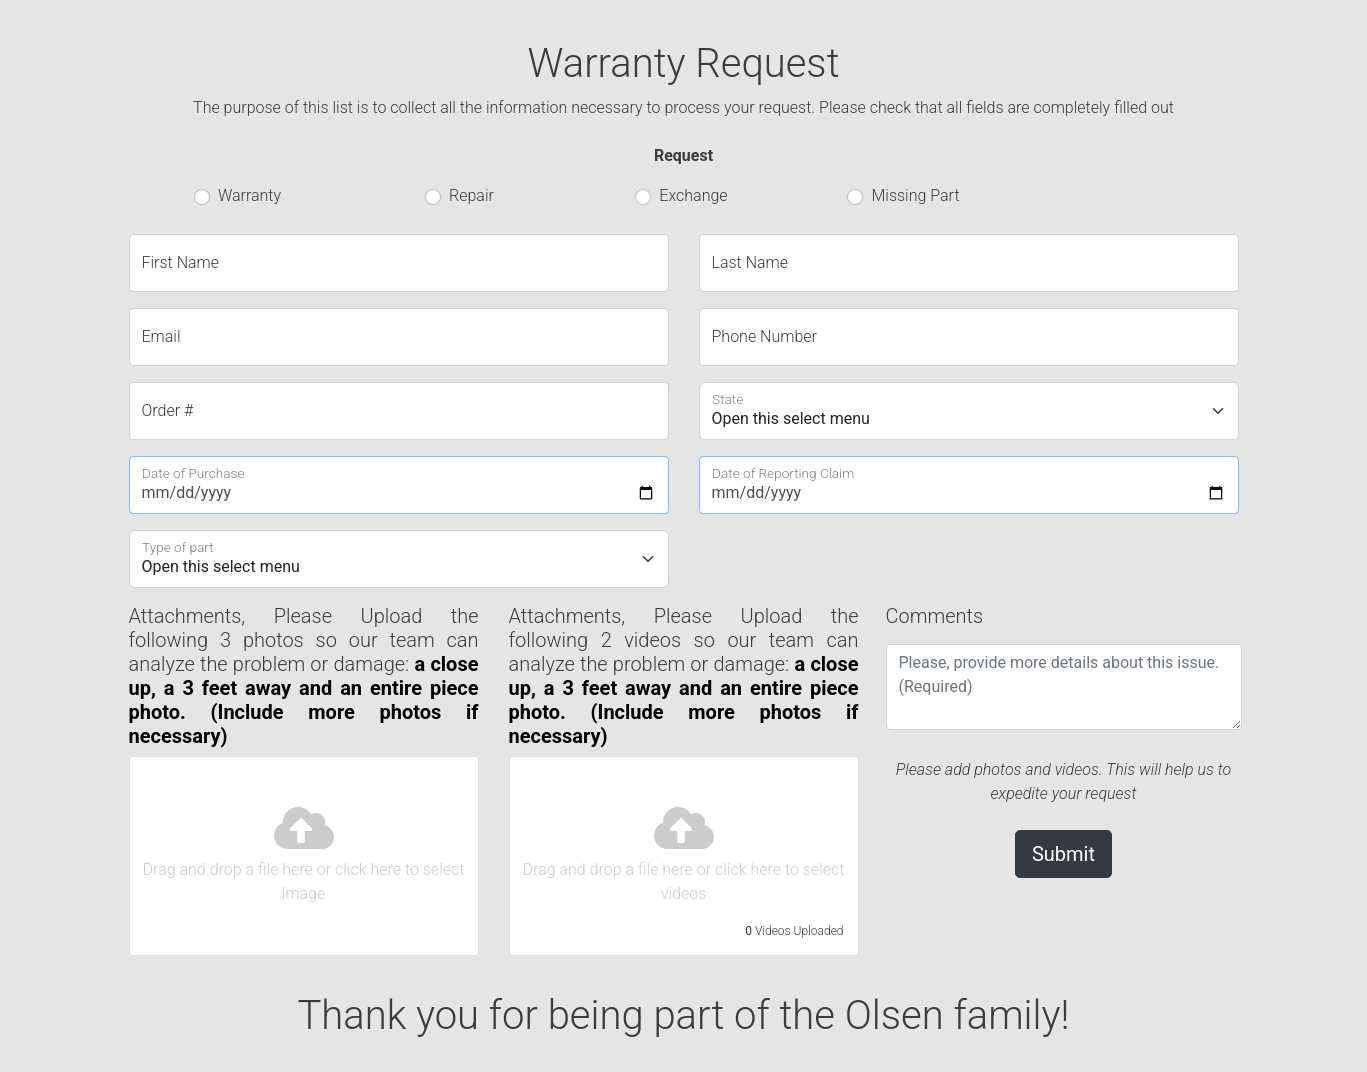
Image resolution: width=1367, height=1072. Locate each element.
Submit (1063, 854)
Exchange (693, 195)
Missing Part (915, 195)
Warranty (249, 195)
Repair (471, 195)
